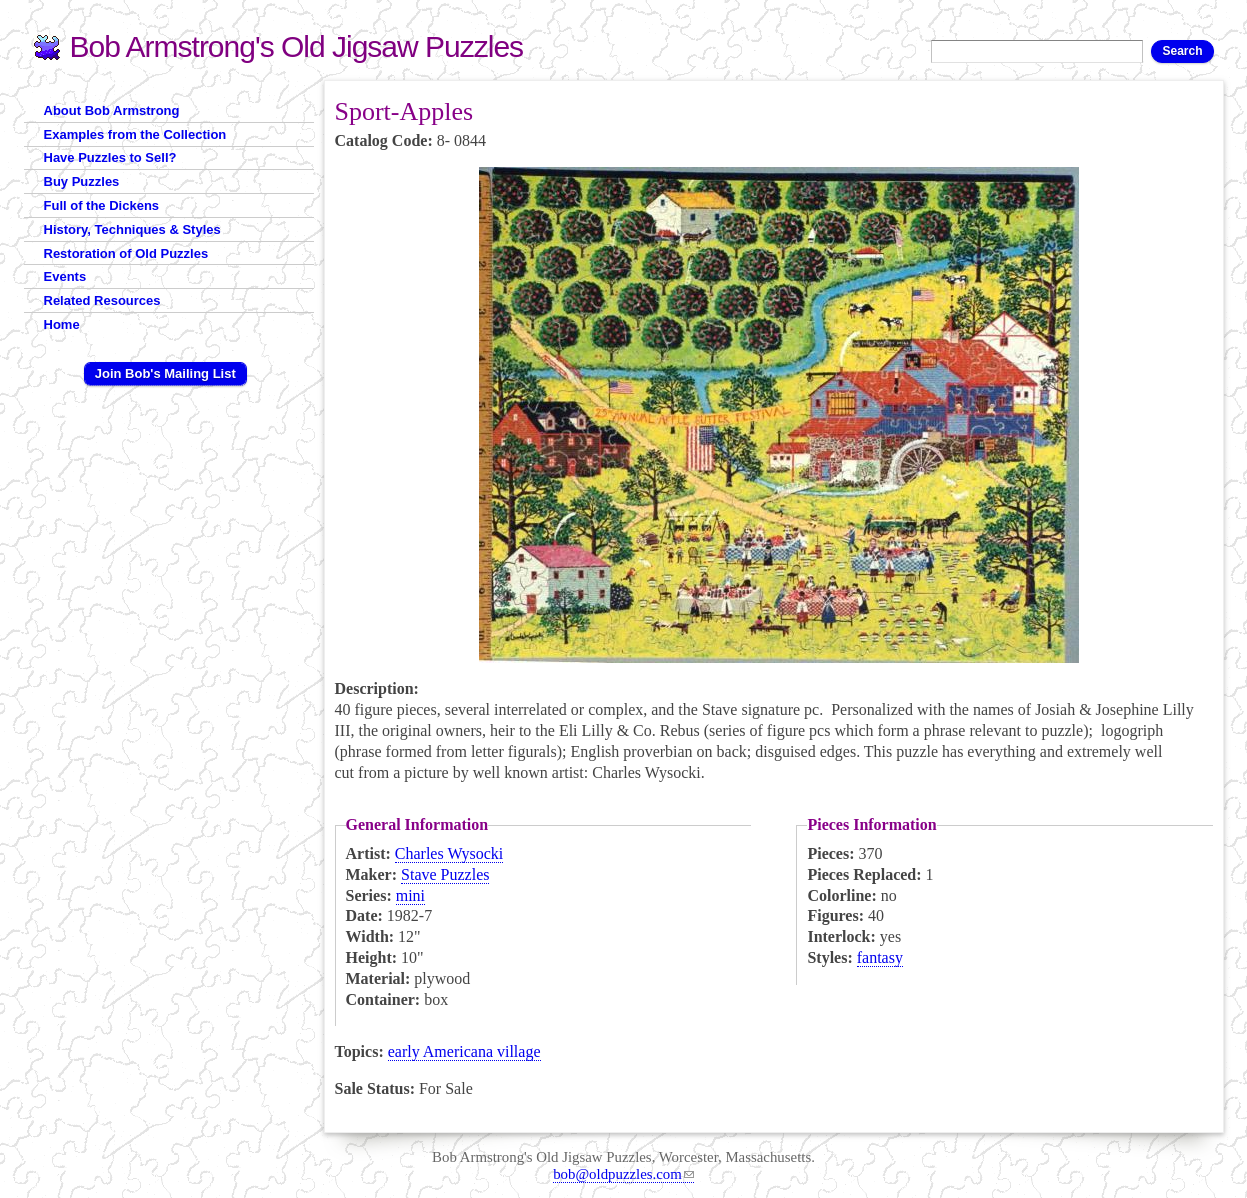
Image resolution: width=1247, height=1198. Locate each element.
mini (410, 895)
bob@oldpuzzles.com (623, 1174)
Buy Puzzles (82, 181)
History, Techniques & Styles (132, 229)
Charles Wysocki (449, 853)
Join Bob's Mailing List (165, 373)
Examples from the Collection (135, 134)
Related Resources (102, 300)
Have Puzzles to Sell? (110, 157)
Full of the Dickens (102, 205)
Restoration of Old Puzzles (126, 253)
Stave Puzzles (445, 874)
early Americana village (464, 1051)
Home (62, 324)
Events (65, 276)
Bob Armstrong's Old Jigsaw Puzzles (297, 46)
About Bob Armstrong (112, 110)
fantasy (880, 957)
